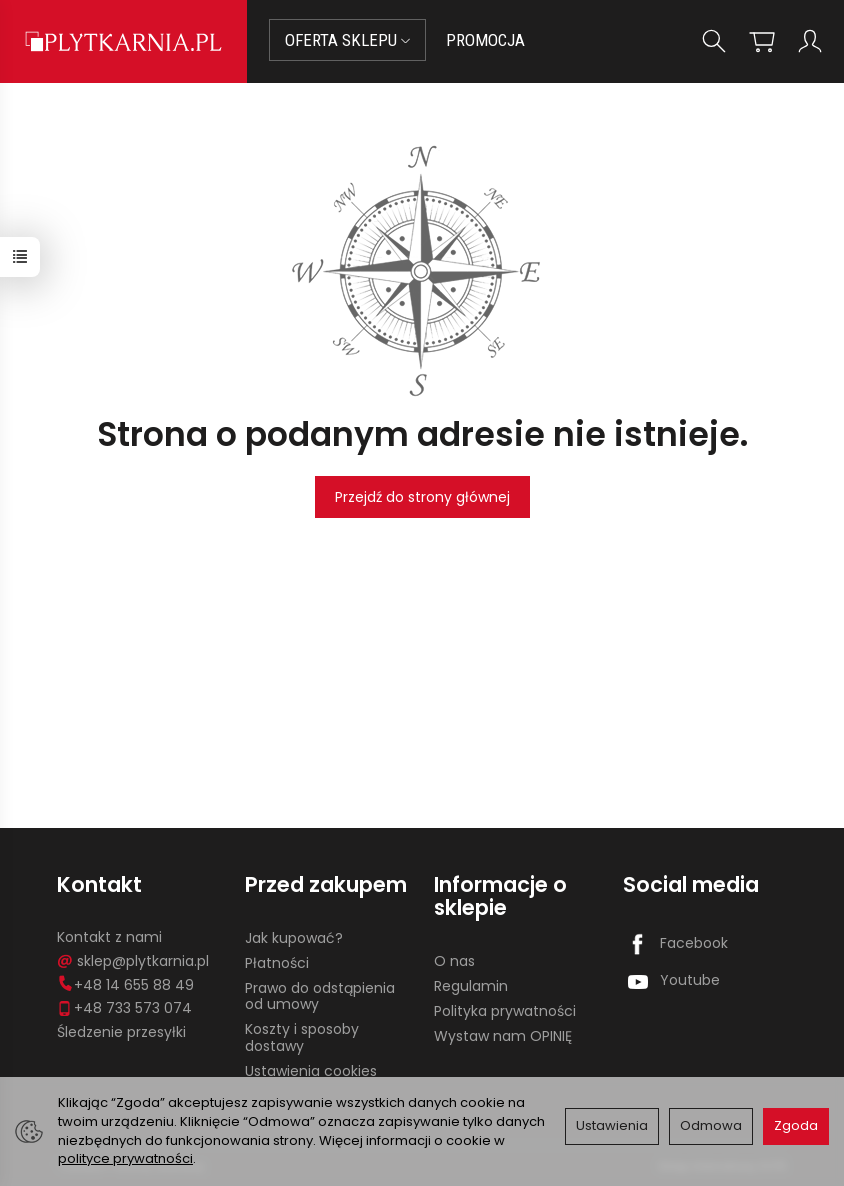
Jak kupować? (294, 938)
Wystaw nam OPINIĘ (503, 1036)
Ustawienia (612, 1125)
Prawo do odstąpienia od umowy (320, 996)
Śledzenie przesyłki (121, 1032)
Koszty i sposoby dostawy (302, 1037)
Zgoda (796, 1125)
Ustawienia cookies (311, 1071)
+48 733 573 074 (124, 1008)
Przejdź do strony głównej (422, 497)
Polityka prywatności (505, 1011)
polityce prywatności (125, 1158)
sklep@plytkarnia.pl (133, 961)
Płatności (277, 963)
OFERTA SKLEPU (347, 40)
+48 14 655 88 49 (125, 985)
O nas (454, 961)
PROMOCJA (485, 40)
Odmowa (711, 1125)
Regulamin (471, 986)
